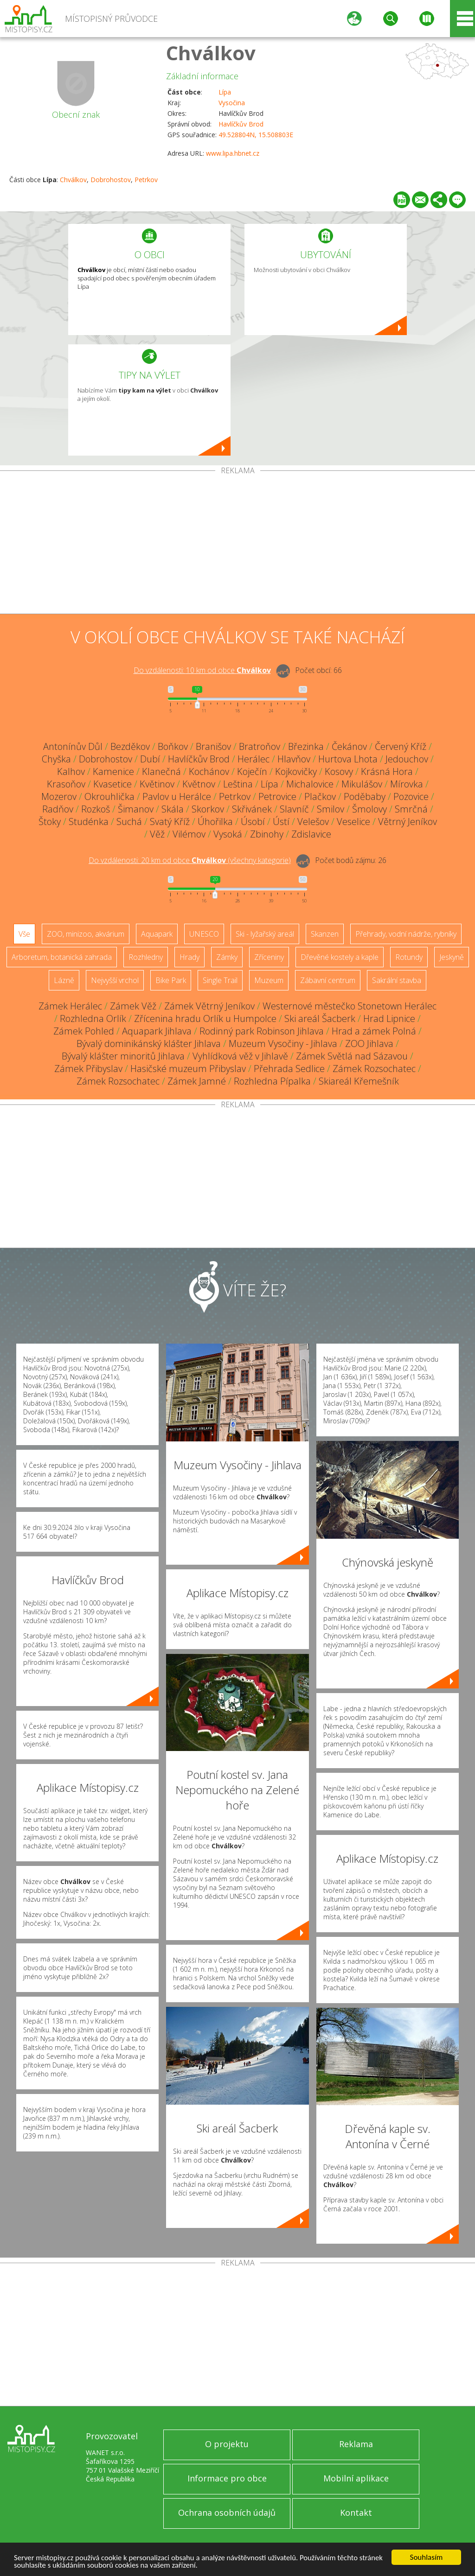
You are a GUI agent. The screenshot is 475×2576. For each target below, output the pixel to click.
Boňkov (173, 746)
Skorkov (208, 809)
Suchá (129, 821)
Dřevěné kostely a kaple (340, 957)
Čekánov (349, 746)
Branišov (213, 746)
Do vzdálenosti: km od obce (202, 670)
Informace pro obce (227, 2478)
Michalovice (310, 784)
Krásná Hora (387, 771)
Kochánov (209, 771)
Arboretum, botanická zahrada (62, 957)
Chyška (56, 759)
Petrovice (277, 796)
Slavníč (294, 809)
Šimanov (136, 809)
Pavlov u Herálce (176, 796)
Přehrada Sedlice (289, 1068)
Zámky (227, 957)
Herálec (254, 759)
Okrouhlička (109, 796)
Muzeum (268, 980)
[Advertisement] (237, 544)
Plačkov (320, 796)
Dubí (150, 759)
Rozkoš (95, 809)
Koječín (252, 771)
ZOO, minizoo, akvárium (85, 934)
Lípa (224, 92)
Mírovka (406, 784)
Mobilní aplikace (356, 2478)
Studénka (89, 821)
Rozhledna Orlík (93, 1018)
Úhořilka (215, 821)
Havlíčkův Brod (240, 124)
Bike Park (170, 980)
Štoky (50, 821)
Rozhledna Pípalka (272, 1081)
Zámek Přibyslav (88, 1068)
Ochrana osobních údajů (227, 2512)
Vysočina (231, 102)
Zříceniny (269, 957)
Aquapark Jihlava (157, 1031)
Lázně (64, 980)
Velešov (313, 821)
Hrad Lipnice (389, 1018)
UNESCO (204, 934)
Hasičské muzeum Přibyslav (188, 1068)
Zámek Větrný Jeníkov (209, 1006)
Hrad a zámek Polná (374, 1031)
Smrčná (411, 809)
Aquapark (157, 934)
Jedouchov (406, 759)
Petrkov (146, 179)
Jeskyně (451, 957)
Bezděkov (130, 746)
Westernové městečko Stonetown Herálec (349, 1006)
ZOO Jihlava (369, 1043)
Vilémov (189, 834)
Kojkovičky (296, 771)
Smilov (330, 809)
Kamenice (113, 771)
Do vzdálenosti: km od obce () (190, 860)
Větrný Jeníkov (407, 821)
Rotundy (409, 957)
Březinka (306, 746)
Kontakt (356, 2512)
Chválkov (211, 52)
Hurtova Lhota (348, 759)
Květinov (157, 784)
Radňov (57, 809)
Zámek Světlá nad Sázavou (352, 1056)
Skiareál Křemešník (359, 1081)
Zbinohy (266, 834)
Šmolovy (369, 809)
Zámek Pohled (83, 1031)
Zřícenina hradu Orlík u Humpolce (205, 1018)
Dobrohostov (110, 179)
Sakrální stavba (396, 980)
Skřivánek (252, 809)
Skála (172, 809)
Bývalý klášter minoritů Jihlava (123, 1056)
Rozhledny (145, 957)
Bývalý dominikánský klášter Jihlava (149, 1043)
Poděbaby (364, 796)
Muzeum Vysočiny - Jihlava (283, 1043)
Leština (238, 784)
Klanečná (161, 771)
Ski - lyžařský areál (265, 934)
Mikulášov (361, 784)
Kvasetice (112, 784)
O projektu (227, 2443)
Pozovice (411, 796)
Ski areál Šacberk (319, 1018)
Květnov (198, 784)
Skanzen (325, 934)
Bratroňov (259, 746)
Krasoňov (66, 784)
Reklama (356, 2443)
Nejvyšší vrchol (115, 980)
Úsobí (253, 821)
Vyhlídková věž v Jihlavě (240, 1056)
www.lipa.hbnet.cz (232, 153)
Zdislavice (311, 834)
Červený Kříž (400, 746)
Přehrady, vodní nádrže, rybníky (405, 934)
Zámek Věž (133, 1006)
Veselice (353, 821)
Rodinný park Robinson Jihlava (261, 1031)
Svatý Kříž (170, 821)
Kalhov (71, 771)
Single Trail (220, 980)
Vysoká (227, 834)
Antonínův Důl (73, 746)
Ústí (281, 821)
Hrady (189, 957)
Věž (157, 834)
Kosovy (339, 771)
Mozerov (59, 796)
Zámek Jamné (196, 1081)
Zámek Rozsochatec (374, 1068)
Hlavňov (293, 759)
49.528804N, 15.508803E (255, 134)
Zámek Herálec (70, 1006)
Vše (24, 934)
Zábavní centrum (327, 980)
